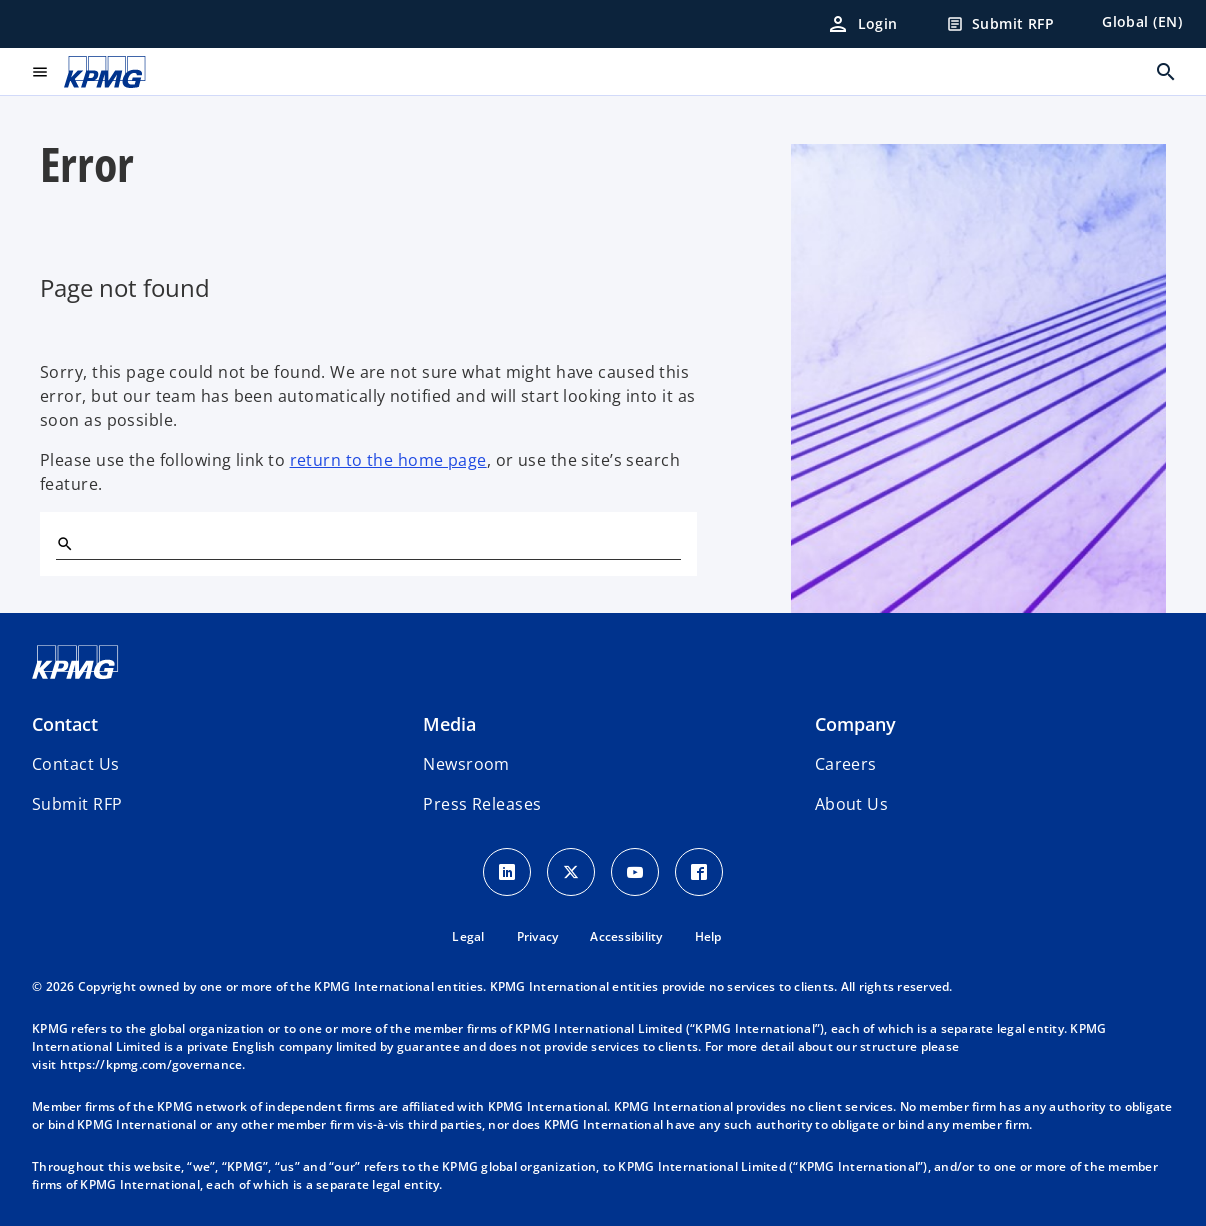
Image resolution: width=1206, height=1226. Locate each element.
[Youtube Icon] (635, 872)
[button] (77, 804)
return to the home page (388, 460)
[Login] (862, 24)
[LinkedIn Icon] (507, 872)
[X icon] (571, 872)
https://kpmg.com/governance (151, 1064)
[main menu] (40, 72)
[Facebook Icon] (699, 872)
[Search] (64, 543)
